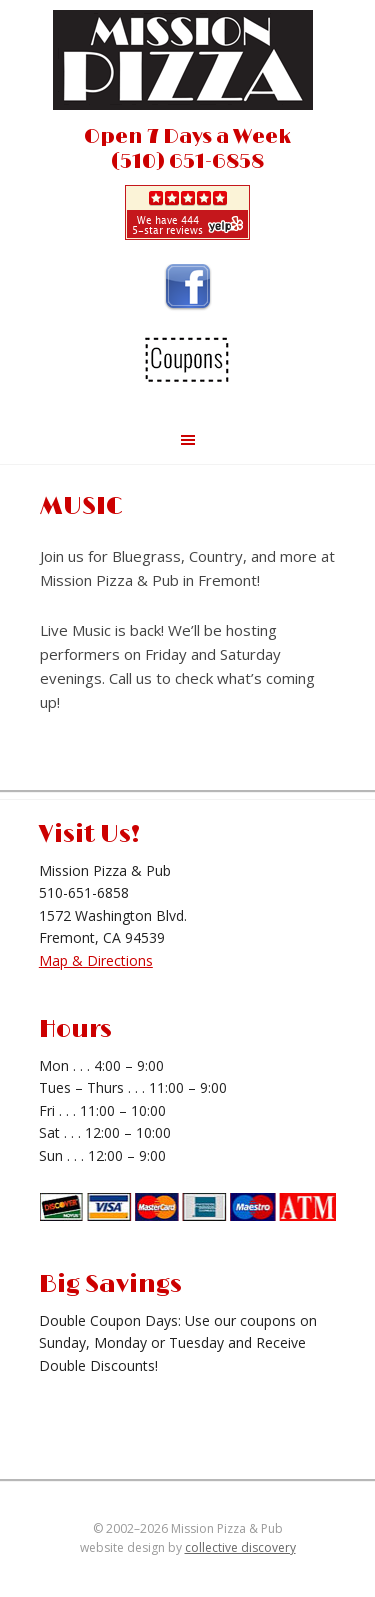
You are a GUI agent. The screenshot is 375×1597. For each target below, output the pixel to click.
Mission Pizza (188, 65)
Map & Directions (96, 960)
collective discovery (240, 1547)
